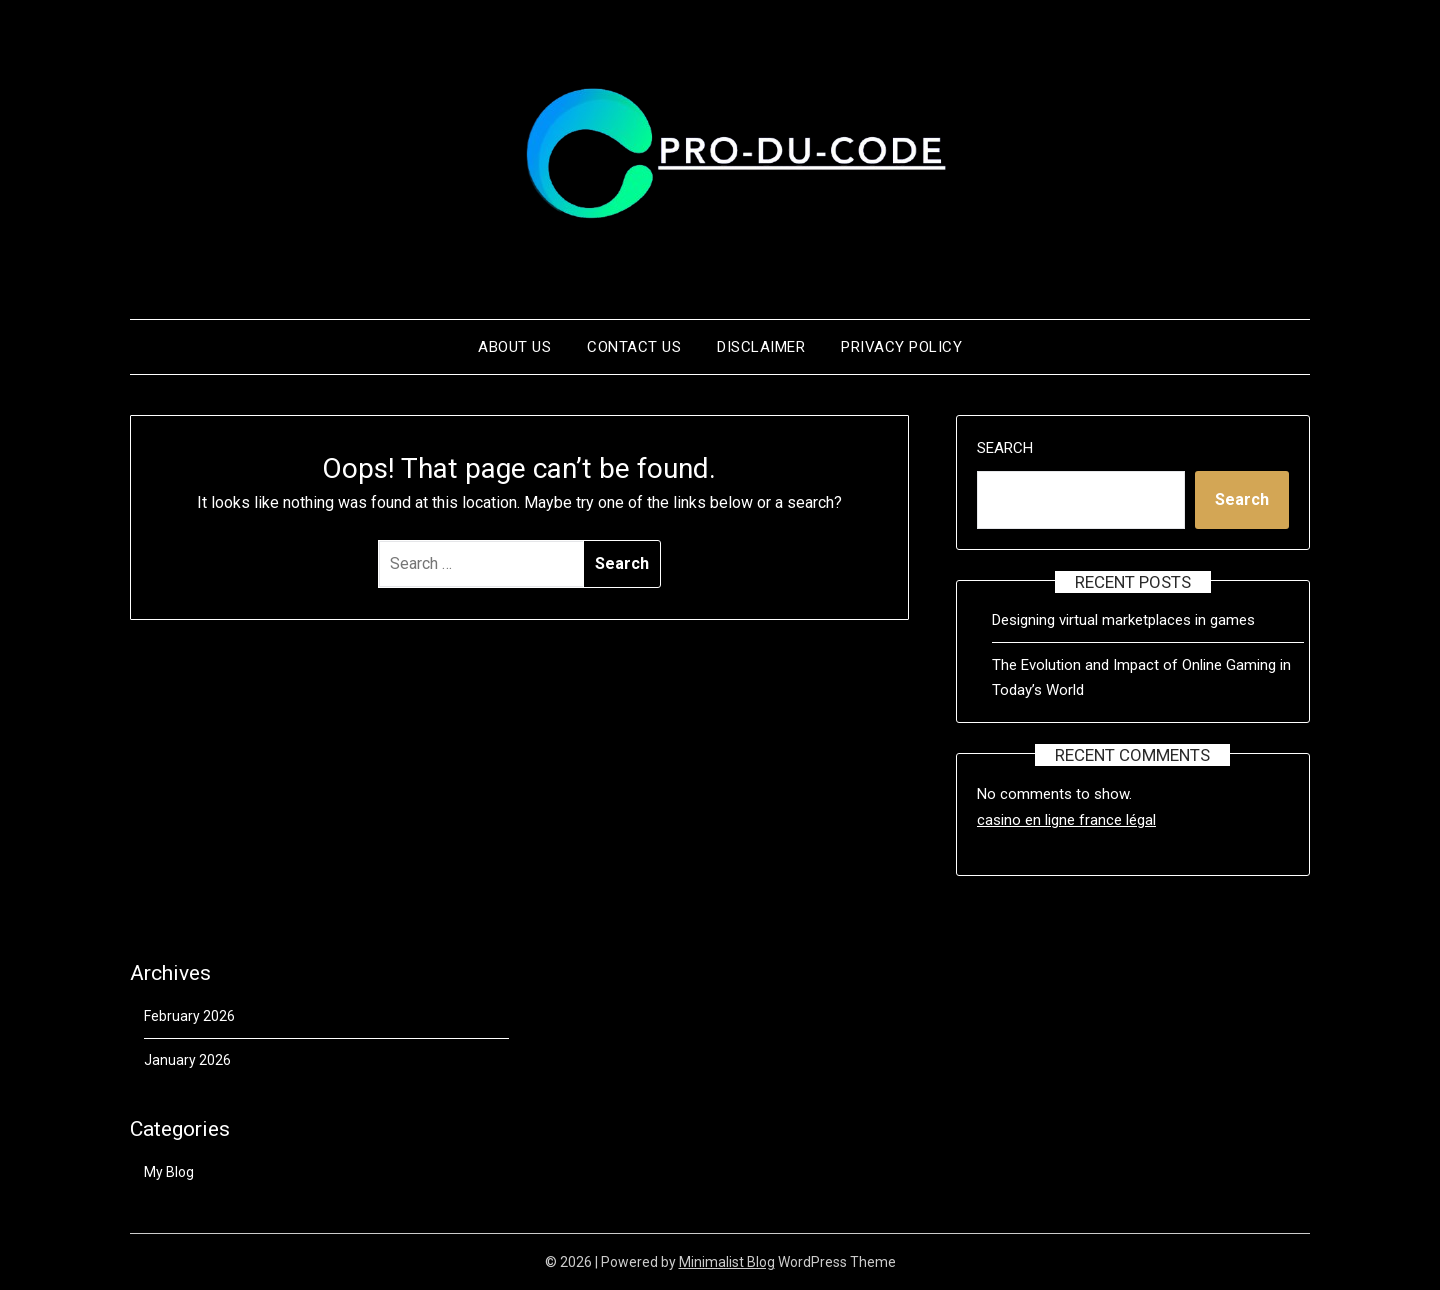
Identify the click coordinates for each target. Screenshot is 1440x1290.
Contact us (634, 347)
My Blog (169, 1172)
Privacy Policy (901, 347)
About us (514, 347)
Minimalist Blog (727, 1262)
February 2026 (189, 1016)
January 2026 (187, 1060)
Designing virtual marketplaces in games (1123, 620)
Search (1005, 448)
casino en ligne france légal (1066, 820)
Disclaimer (761, 347)
